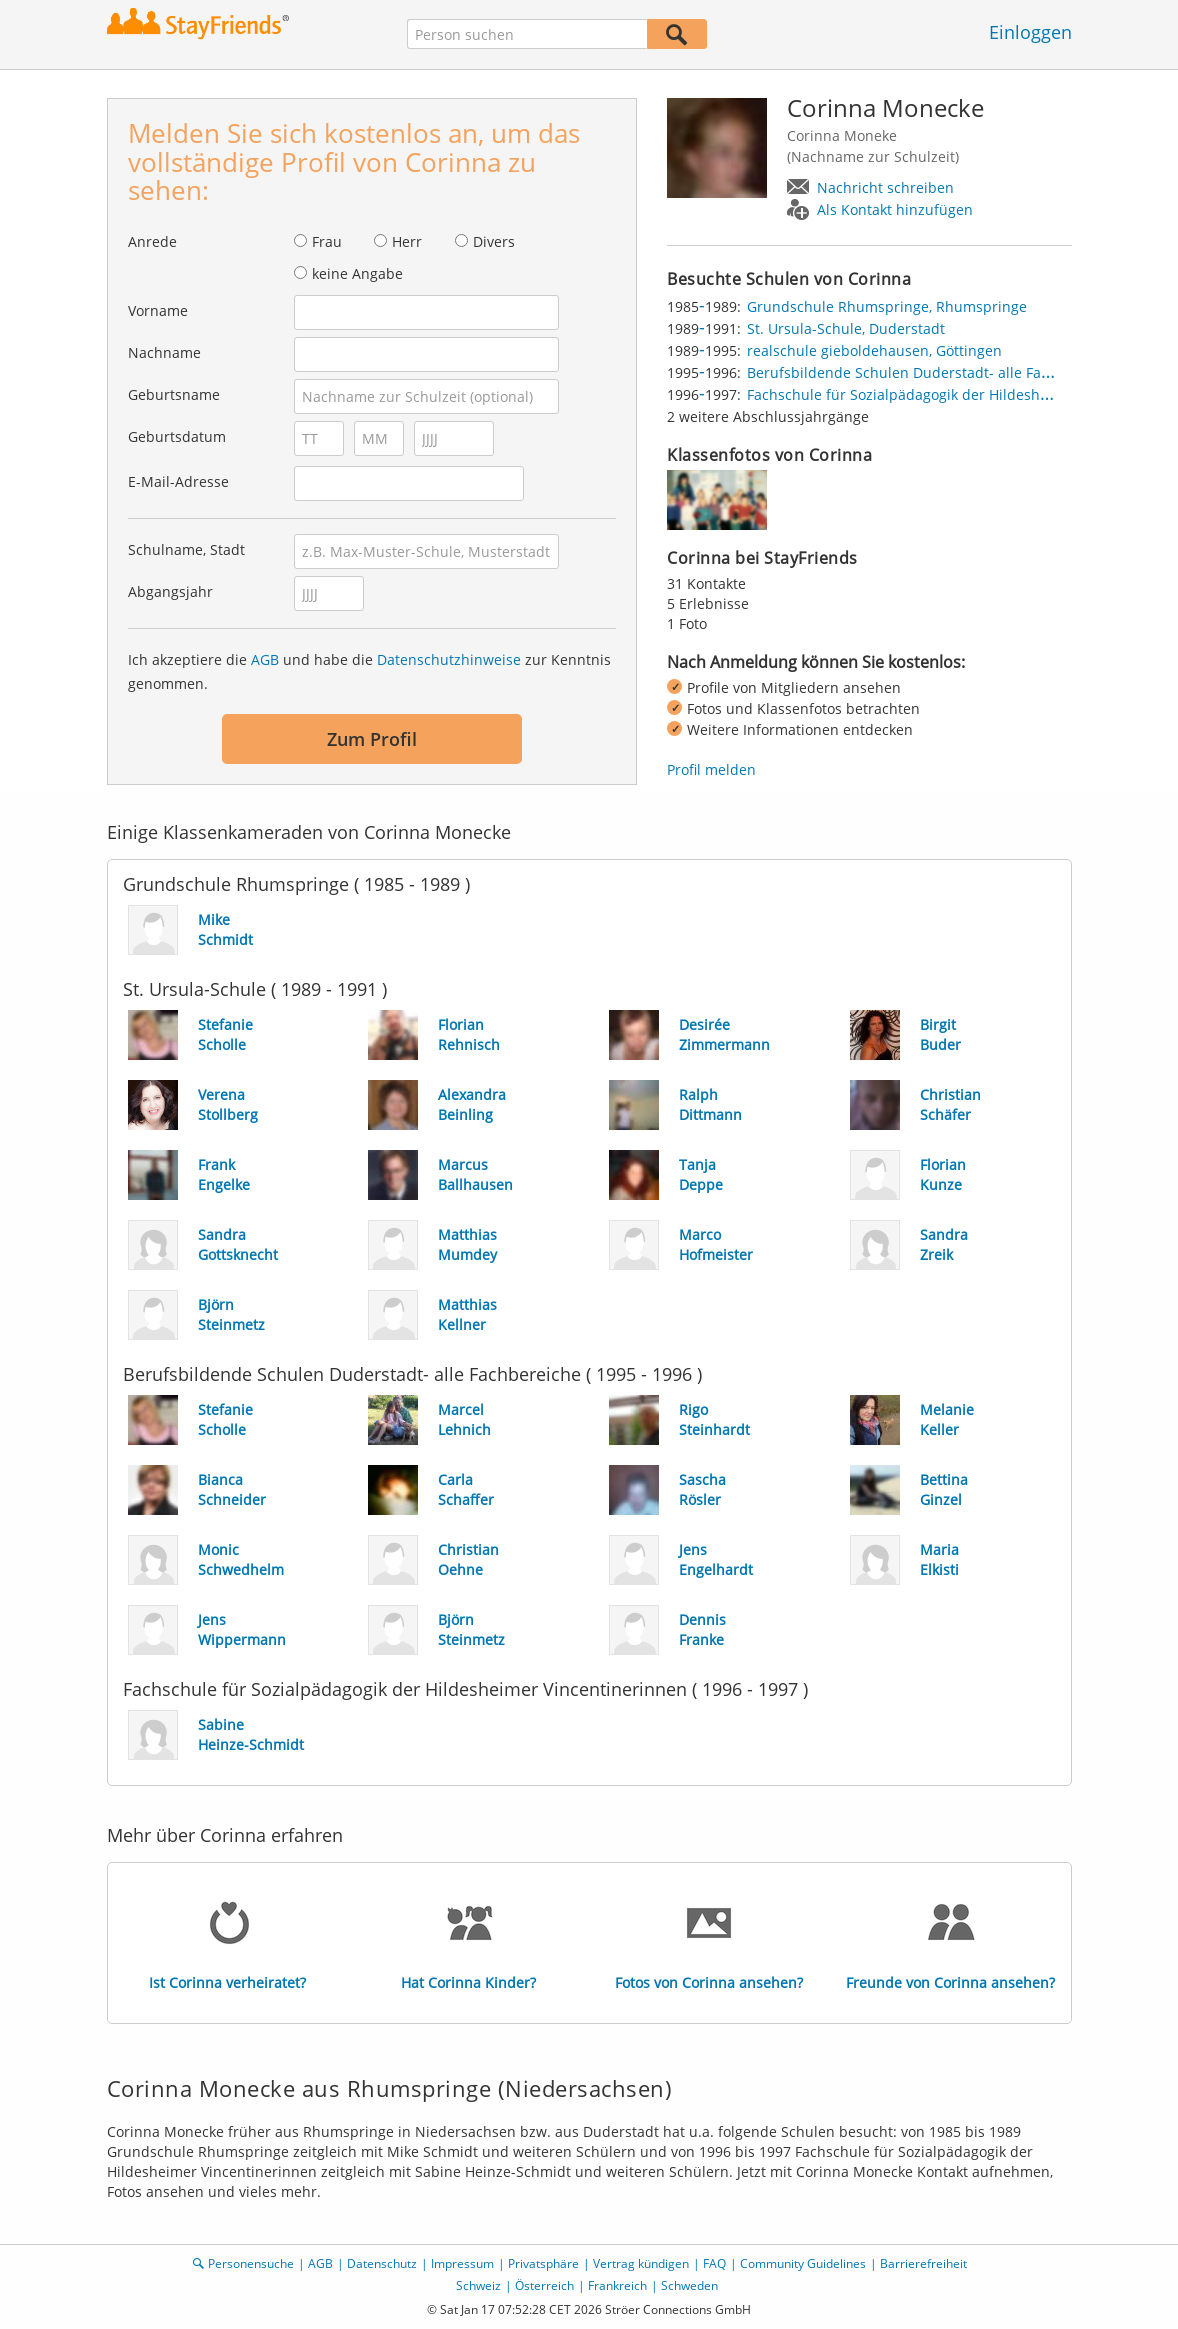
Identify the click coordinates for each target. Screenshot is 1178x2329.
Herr (407, 241)
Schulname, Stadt (186, 549)
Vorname (158, 310)
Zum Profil (372, 739)
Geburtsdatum (177, 436)
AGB (265, 659)
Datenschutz (382, 2263)
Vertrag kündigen (641, 2263)
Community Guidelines (803, 2263)
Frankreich (617, 2285)
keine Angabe (357, 273)
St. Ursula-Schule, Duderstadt (846, 328)
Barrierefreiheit (923, 2263)
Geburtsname (174, 394)
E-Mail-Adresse (178, 481)
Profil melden (711, 769)
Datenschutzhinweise (449, 659)
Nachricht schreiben (885, 187)
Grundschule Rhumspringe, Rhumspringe (887, 306)
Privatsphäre (543, 2263)
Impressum (462, 2263)
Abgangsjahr (170, 591)
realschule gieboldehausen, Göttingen (874, 350)
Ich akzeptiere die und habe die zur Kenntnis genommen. (369, 671)
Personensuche (251, 2263)
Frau (327, 241)
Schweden (689, 2285)
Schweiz (478, 2285)
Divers (494, 241)
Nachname (164, 352)
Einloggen (1030, 32)
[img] (717, 500)
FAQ (714, 2263)
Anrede (152, 241)
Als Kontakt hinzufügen (895, 209)
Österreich (544, 2285)
